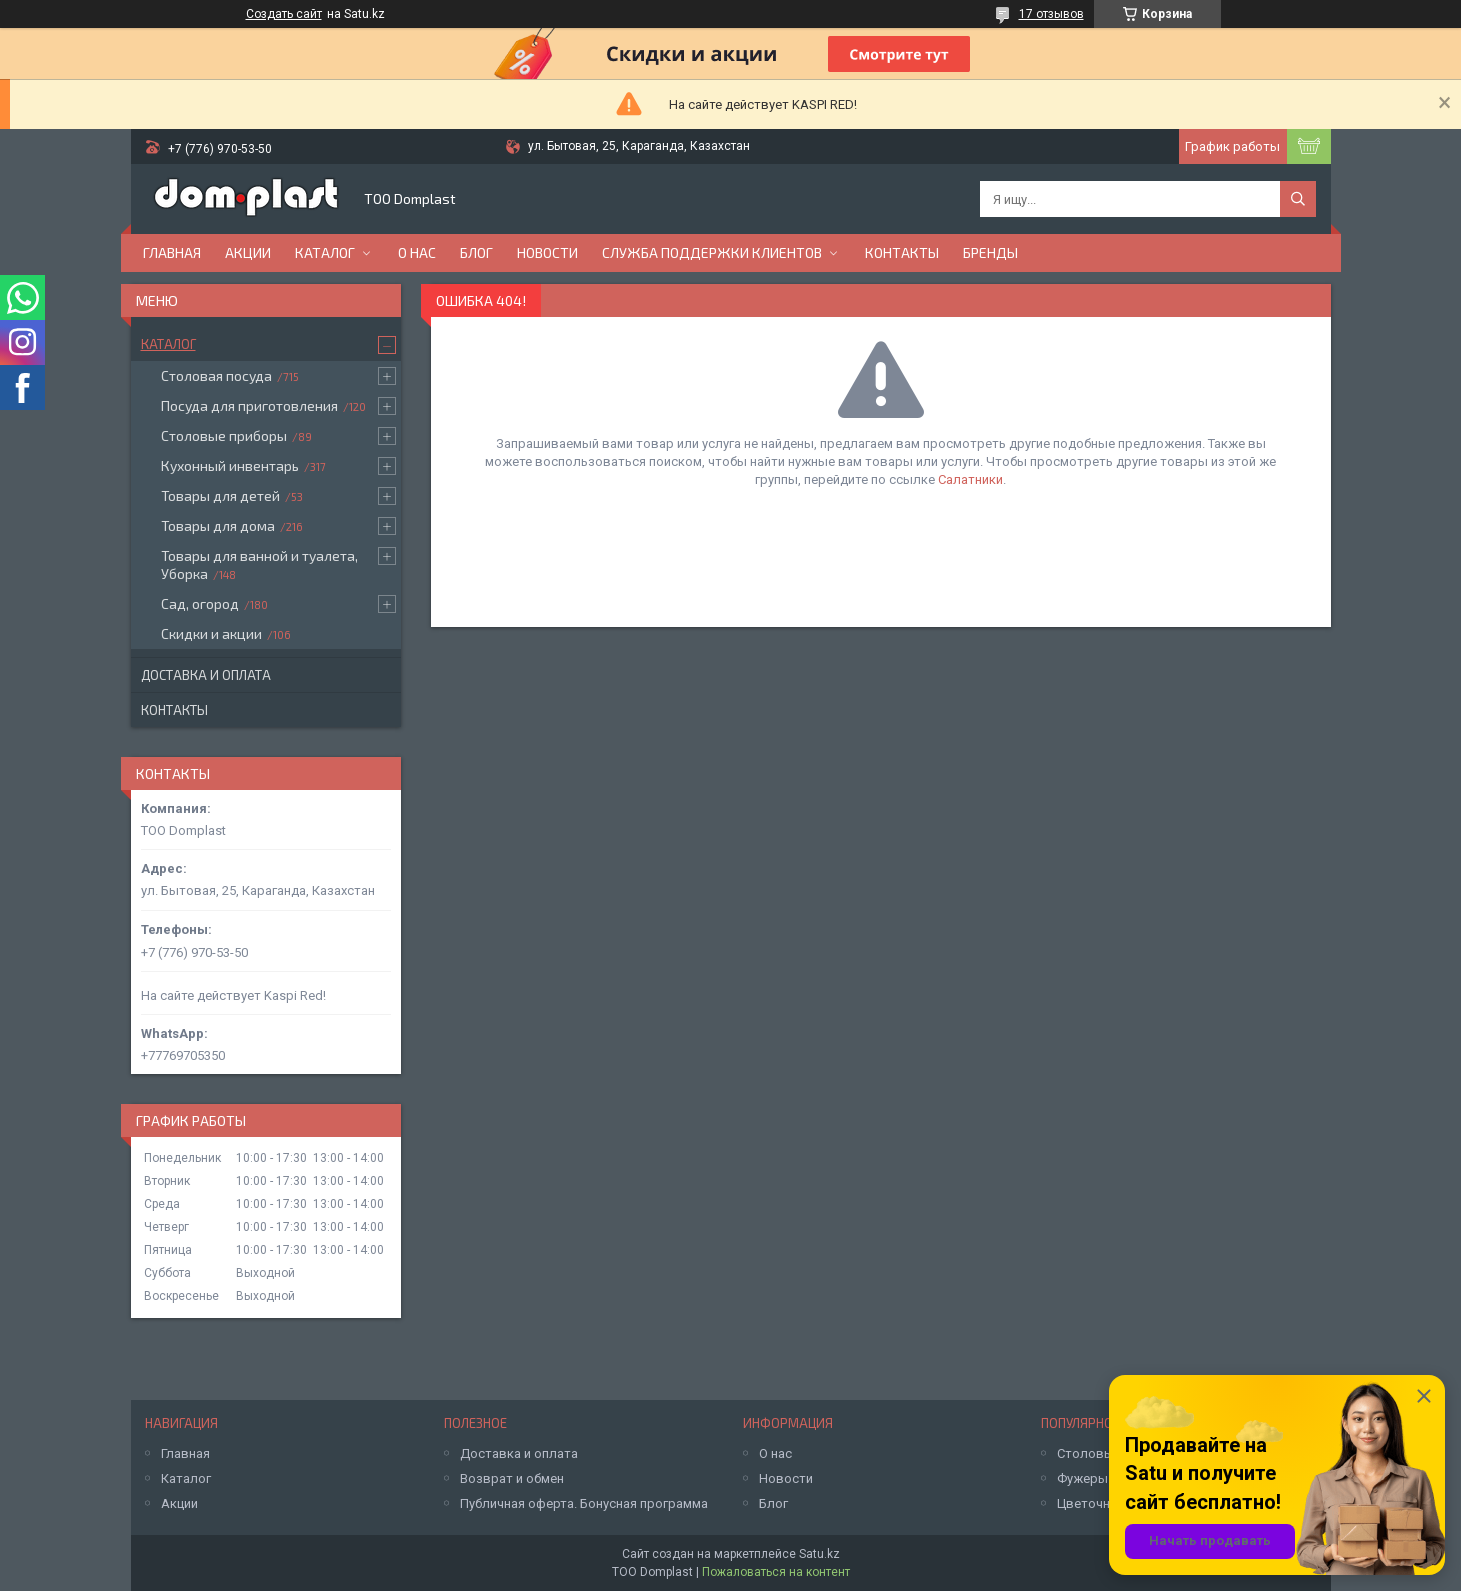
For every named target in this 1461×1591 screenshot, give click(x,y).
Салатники (970, 479)
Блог (476, 252)
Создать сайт (284, 14)
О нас (417, 252)
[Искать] (1298, 199)
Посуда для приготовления (249, 405)
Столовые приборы (224, 435)
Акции (248, 252)
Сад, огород (200, 603)
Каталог (325, 252)
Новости (547, 252)
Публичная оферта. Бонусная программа (584, 1503)
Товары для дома (218, 525)
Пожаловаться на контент (776, 1572)
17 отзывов (1051, 14)
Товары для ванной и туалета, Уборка (259, 564)
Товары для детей (220, 495)
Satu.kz (819, 1554)
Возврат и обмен (512, 1478)
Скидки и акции (211, 633)
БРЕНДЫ (990, 252)
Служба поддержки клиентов (712, 252)
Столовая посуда (216, 375)
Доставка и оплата (206, 675)
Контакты (902, 252)
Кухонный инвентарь (230, 465)
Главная (172, 252)
